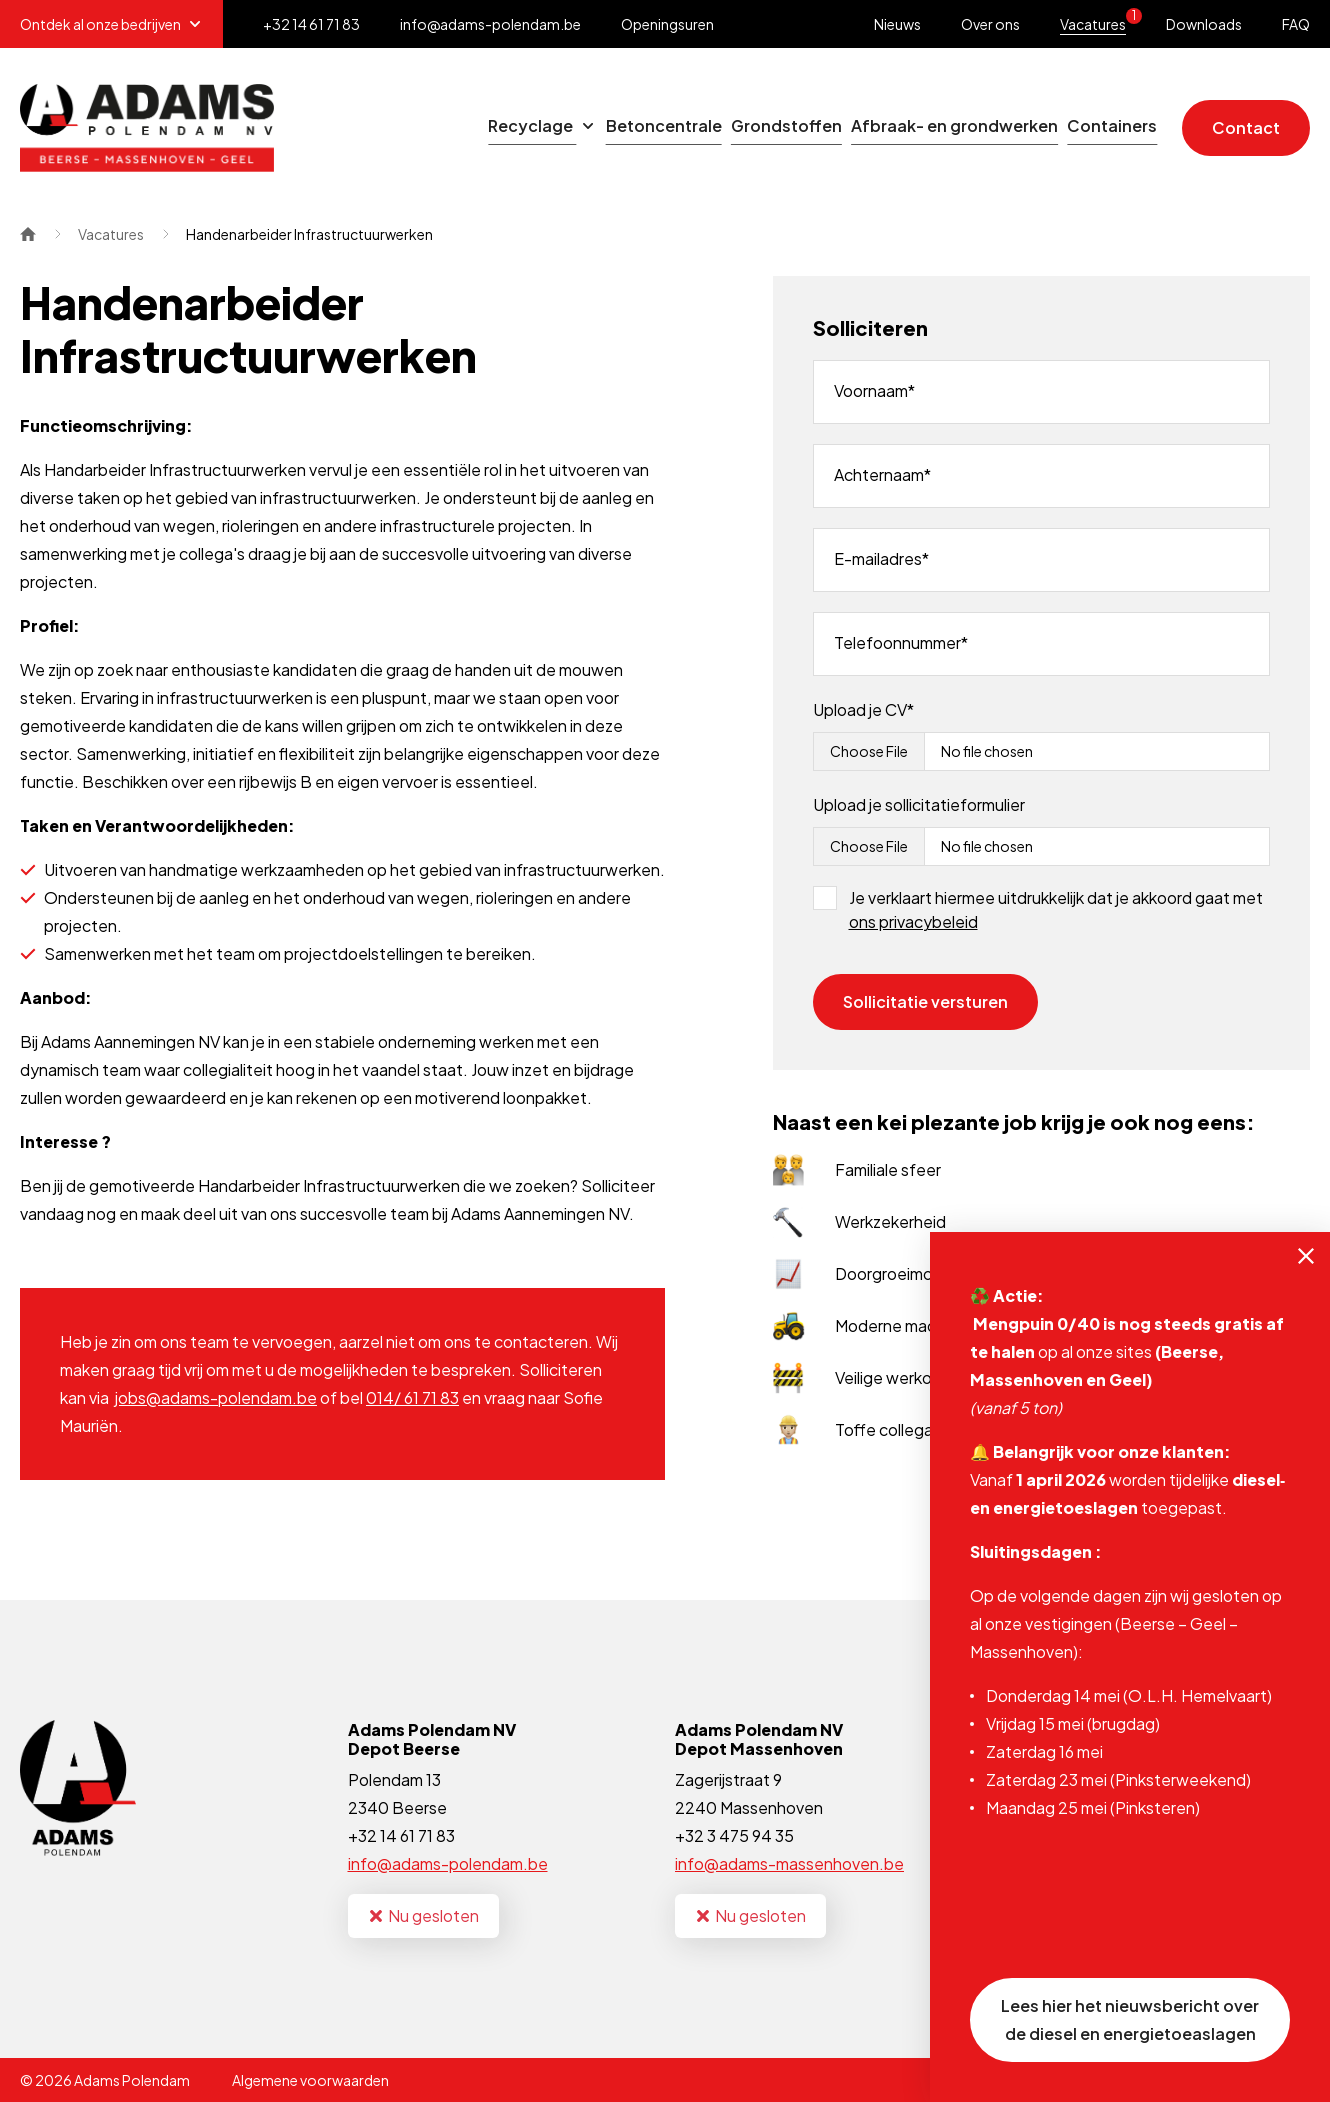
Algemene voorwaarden (310, 2080)
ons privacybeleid (913, 921)
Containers (1097, 127)
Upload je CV (860, 709)
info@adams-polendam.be (448, 1863)
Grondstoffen (709, 127)
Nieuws (897, 24)
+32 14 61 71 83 (401, 1835)
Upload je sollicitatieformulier (919, 804)
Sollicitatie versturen (925, 1001)
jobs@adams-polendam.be (216, 1397)
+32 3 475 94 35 (734, 1835)
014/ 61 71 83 (412, 1397)
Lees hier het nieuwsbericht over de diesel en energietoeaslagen (1130, 2019)
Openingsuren (667, 24)
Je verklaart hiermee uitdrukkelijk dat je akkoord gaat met (1056, 909)
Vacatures (1101, 20)
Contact (1246, 127)
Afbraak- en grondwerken (908, 127)
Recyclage (404, 127)
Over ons (990, 24)
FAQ (1296, 24)
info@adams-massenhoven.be (789, 1863)
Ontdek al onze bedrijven (111, 24)
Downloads (1204, 24)
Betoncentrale (556, 127)
